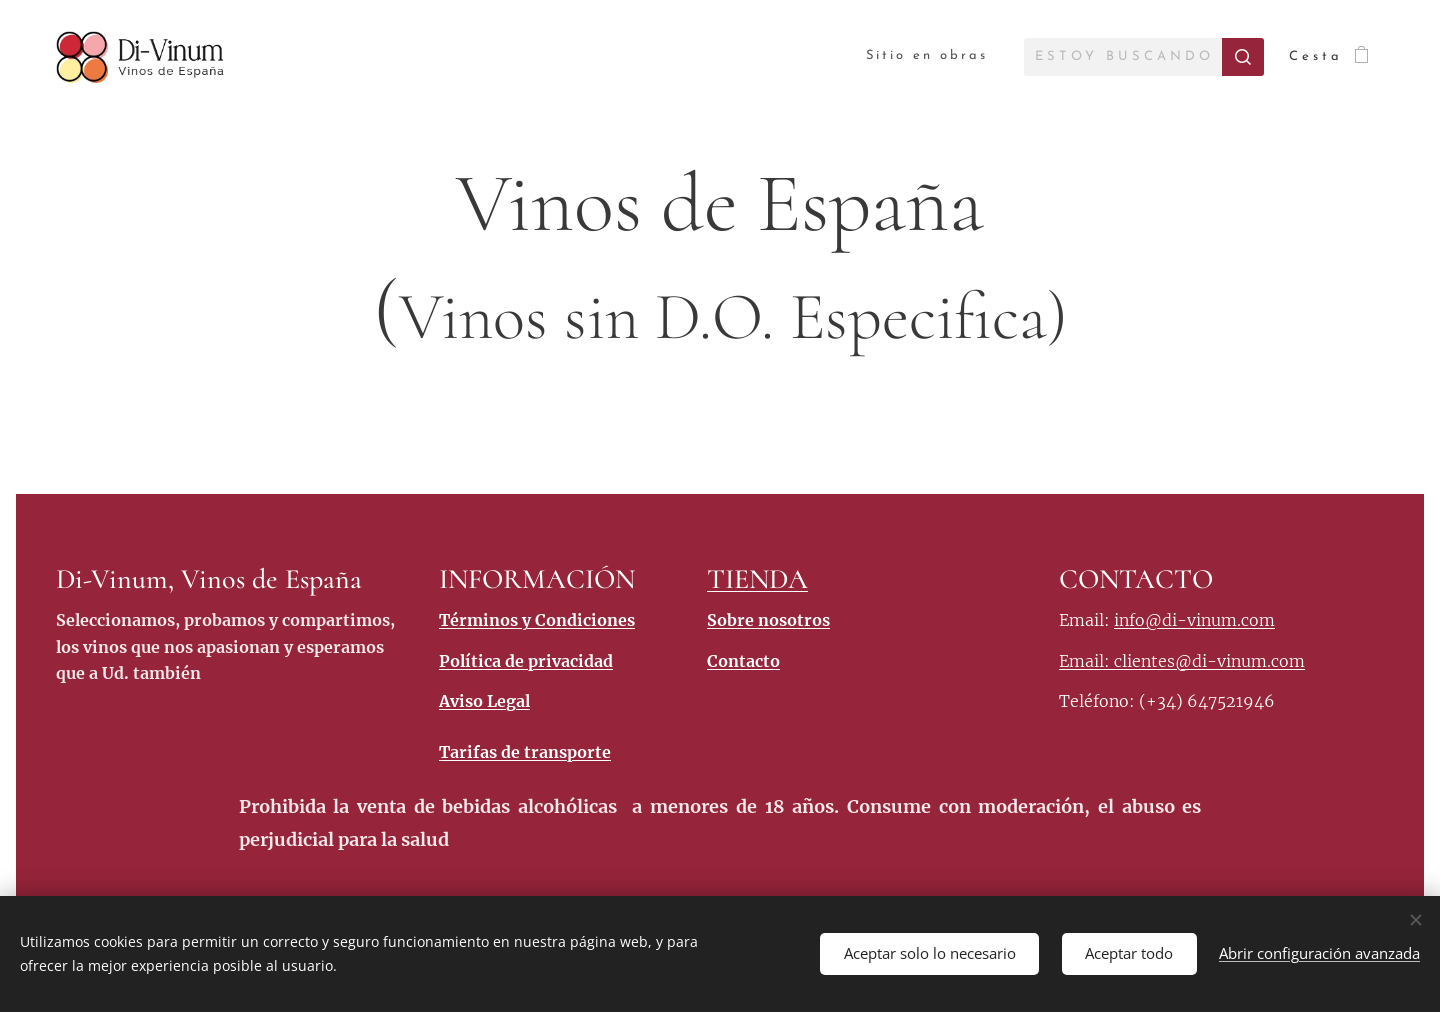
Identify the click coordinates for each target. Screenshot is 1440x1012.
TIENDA (757, 579)
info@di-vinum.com (1194, 621)
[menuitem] (925, 56)
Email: (1086, 661)
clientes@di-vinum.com (1209, 661)
